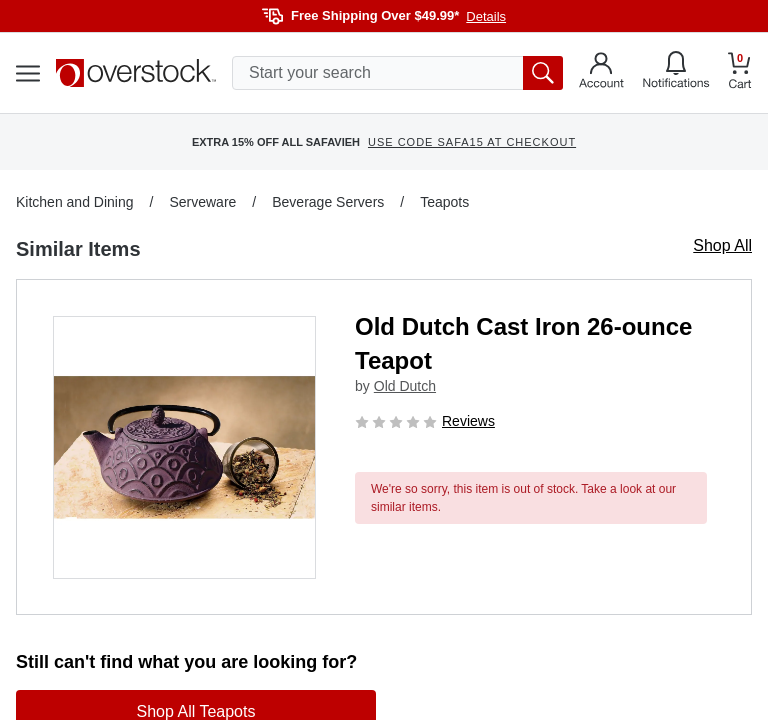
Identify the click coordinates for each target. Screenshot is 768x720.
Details (486, 16)
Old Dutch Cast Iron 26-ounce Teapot (523, 343)
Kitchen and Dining (75, 202)
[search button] (543, 73)
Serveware (202, 202)
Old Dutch (405, 386)
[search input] (397, 73)
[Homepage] (136, 73)
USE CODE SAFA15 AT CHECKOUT (472, 142)
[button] (184, 447)
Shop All (722, 245)
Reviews (468, 421)
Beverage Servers (328, 202)
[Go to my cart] (740, 73)
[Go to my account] (601, 73)
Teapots (444, 202)
